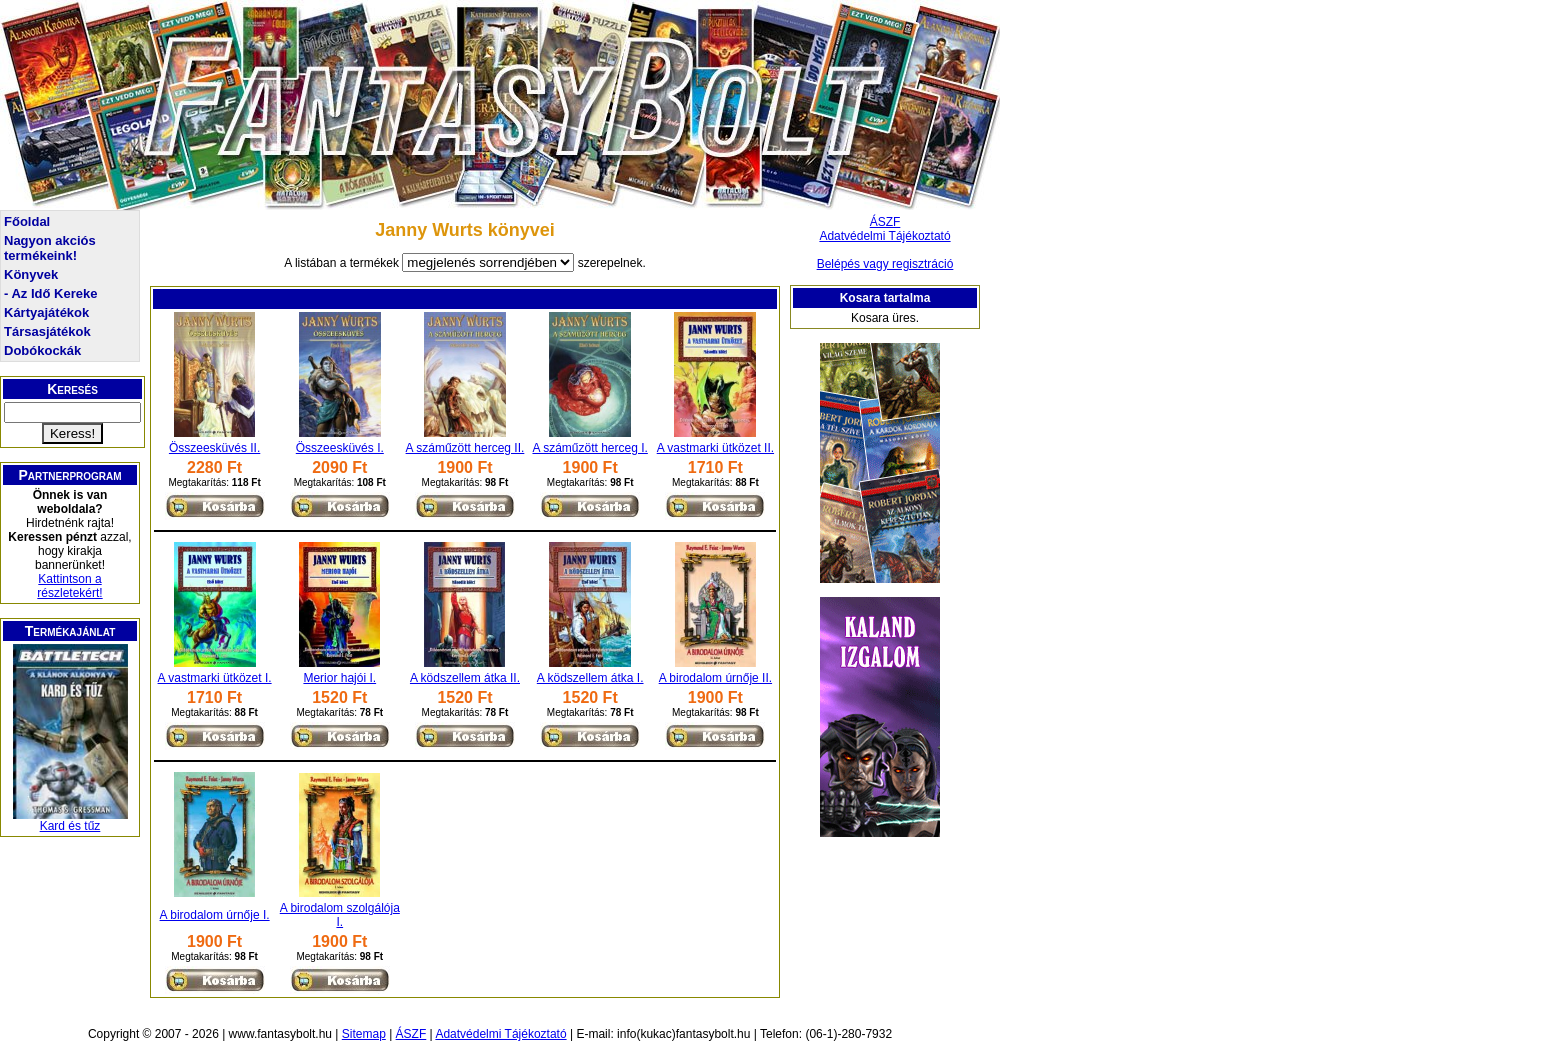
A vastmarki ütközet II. (715, 448)
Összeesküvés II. (214, 448)
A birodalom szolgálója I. (340, 915)
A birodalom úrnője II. (715, 678)
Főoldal (27, 221)
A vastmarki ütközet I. (215, 678)
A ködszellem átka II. (465, 678)
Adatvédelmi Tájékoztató (884, 236)
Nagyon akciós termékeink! (50, 248)
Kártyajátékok (46, 312)
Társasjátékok (47, 331)
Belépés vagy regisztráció (885, 264)
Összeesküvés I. (340, 448)
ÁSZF (885, 222)
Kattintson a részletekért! (69, 586)
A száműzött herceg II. (465, 448)
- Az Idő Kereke (50, 293)
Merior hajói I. (339, 678)
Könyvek (31, 274)
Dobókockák (42, 350)
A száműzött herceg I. (589, 448)
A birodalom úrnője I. (215, 915)
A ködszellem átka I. (590, 678)
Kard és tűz (70, 826)
